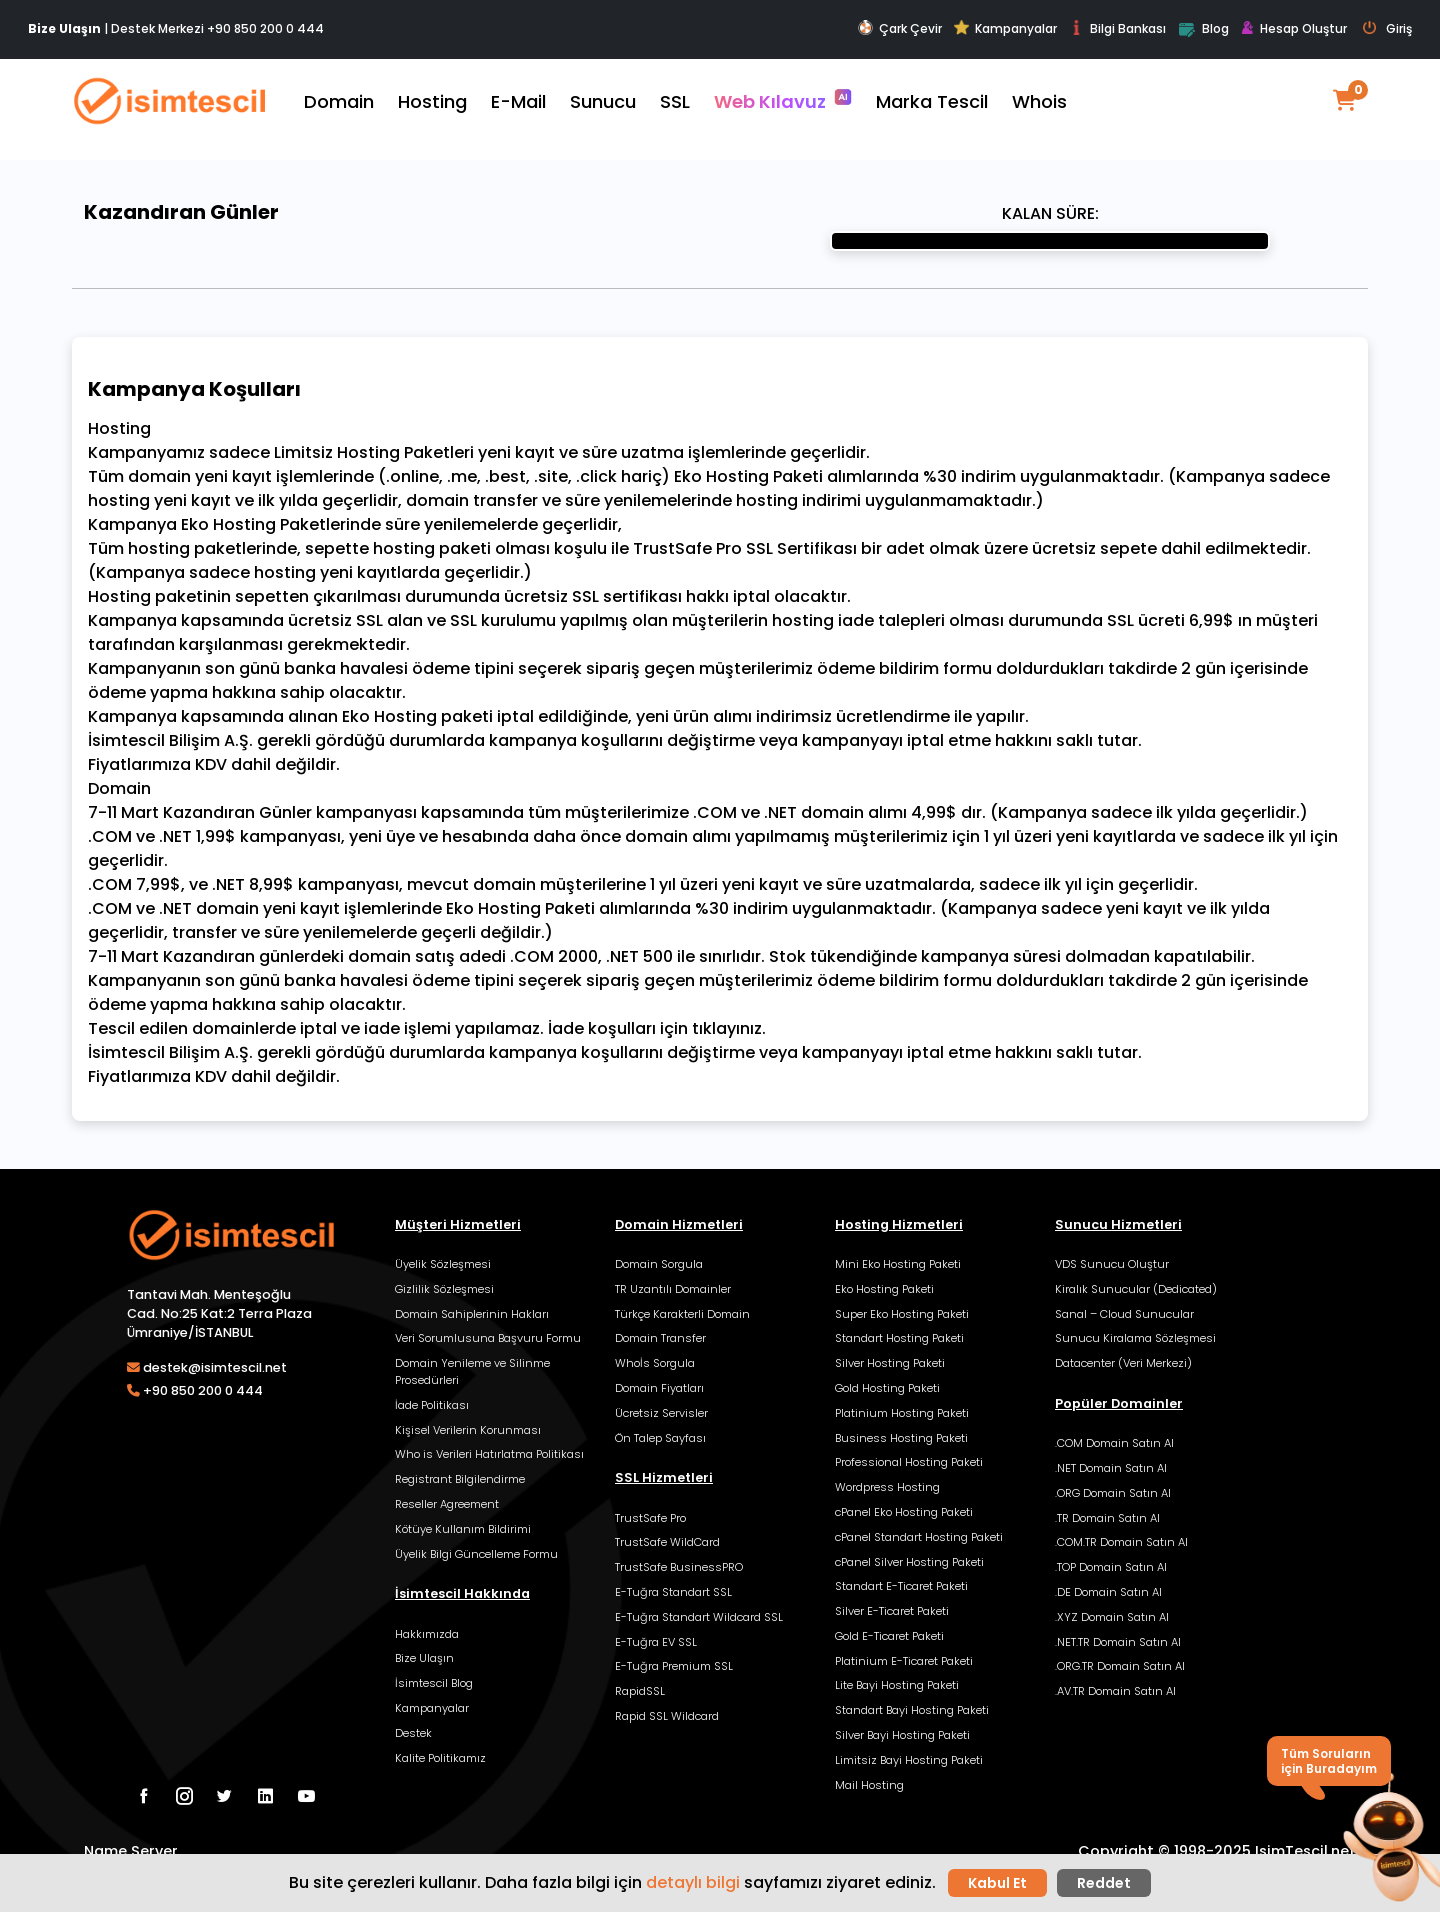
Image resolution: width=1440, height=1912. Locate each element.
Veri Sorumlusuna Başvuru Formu (488, 1338)
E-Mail (518, 101)
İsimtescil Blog (434, 1683)
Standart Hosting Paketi (899, 1338)
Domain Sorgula (659, 1264)
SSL (675, 101)
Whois (1039, 101)
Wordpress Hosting (887, 1487)
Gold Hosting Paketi (887, 1388)
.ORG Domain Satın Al (1113, 1493)
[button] (1388, 1840)
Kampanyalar (1005, 28)
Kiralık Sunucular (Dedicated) (1136, 1289)
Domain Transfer (660, 1338)
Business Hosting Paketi (901, 1438)
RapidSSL (640, 1691)
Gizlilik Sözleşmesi (444, 1289)
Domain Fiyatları (659, 1388)
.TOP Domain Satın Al (1111, 1567)
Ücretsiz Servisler (661, 1413)
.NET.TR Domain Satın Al (1118, 1642)
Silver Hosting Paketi (890, 1363)
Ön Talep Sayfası (660, 1438)
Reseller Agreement (447, 1504)
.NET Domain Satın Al (1111, 1468)
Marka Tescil (932, 101)
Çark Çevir (900, 28)
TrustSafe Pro (650, 1518)
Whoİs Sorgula (655, 1363)
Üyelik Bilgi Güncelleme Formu (476, 1554)
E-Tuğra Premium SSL (674, 1666)
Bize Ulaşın (424, 1658)
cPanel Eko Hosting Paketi (904, 1512)
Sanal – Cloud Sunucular (1124, 1314)
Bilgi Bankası (1117, 28)
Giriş (1387, 29)
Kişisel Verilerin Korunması (468, 1430)
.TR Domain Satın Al (1107, 1518)
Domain (339, 101)
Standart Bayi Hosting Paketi (912, 1710)
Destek (413, 1733)
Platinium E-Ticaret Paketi (904, 1661)
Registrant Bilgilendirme (460, 1479)
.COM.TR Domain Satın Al (1121, 1542)
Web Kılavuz (783, 101)
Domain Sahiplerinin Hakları (472, 1314)
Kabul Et (997, 1883)
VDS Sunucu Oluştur (1112, 1264)
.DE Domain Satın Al (1108, 1592)
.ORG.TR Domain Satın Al (1120, 1666)
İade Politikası (432, 1405)
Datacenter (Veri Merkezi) (1123, 1363)
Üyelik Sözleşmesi (443, 1264)
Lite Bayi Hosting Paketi (897, 1685)
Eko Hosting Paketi (884, 1289)
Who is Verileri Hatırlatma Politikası (489, 1454)
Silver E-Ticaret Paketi (892, 1611)
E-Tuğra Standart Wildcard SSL (699, 1617)
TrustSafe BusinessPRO (679, 1567)
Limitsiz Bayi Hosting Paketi (909, 1760)
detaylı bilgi (693, 1882)
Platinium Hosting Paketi (902, 1413)
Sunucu (603, 101)
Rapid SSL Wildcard (667, 1716)
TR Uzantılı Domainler (673, 1289)
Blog (1203, 30)
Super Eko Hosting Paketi (902, 1314)
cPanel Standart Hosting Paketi (919, 1537)
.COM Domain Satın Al (1114, 1443)
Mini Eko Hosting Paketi (898, 1264)
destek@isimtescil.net (215, 1367)
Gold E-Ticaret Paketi (889, 1636)
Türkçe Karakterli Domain (682, 1314)
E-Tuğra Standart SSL (673, 1592)
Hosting (432, 101)
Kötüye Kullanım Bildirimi (463, 1529)
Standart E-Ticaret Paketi (901, 1586)
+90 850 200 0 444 (265, 28)
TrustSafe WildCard (667, 1542)
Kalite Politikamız (440, 1758)
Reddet (1104, 1883)
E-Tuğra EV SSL (656, 1642)
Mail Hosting (869, 1785)
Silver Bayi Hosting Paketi (902, 1735)
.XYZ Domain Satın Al (1112, 1617)
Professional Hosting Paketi (909, 1462)
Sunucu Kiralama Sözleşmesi (1135, 1338)
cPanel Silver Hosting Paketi (909, 1562)
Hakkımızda (427, 1634)
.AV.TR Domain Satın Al (1115, 1691)
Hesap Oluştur (1294, 29)
